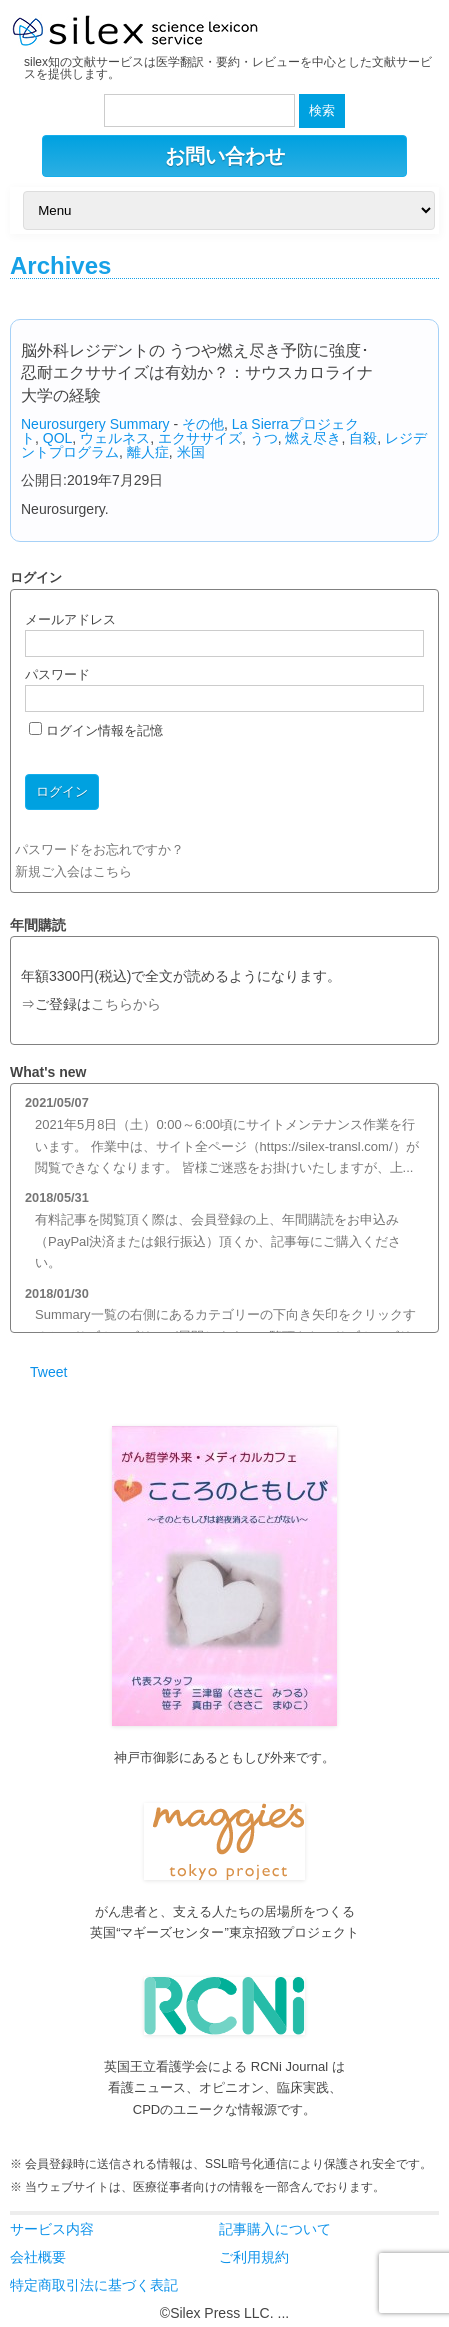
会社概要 (38, 2257)
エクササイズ (200, 438)
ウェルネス (115, 438)
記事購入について (275, 2229)
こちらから (126, 1004)
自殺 (363, 438)
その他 (203, 424)
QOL (58, 438)
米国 (191, 452)
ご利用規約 (254, 2257)
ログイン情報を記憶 (96, 730)
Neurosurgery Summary (95, 424)
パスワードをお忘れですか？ (99, 849)
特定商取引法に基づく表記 (94, 2285)
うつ (264, 438)
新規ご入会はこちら (73, 871)
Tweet (48, 1372)
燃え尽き (313, 438)
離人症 (148, 452)
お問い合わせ (225, 156)
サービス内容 (52, 2229)
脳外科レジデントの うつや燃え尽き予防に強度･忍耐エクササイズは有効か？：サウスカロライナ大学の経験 (197, 373)
